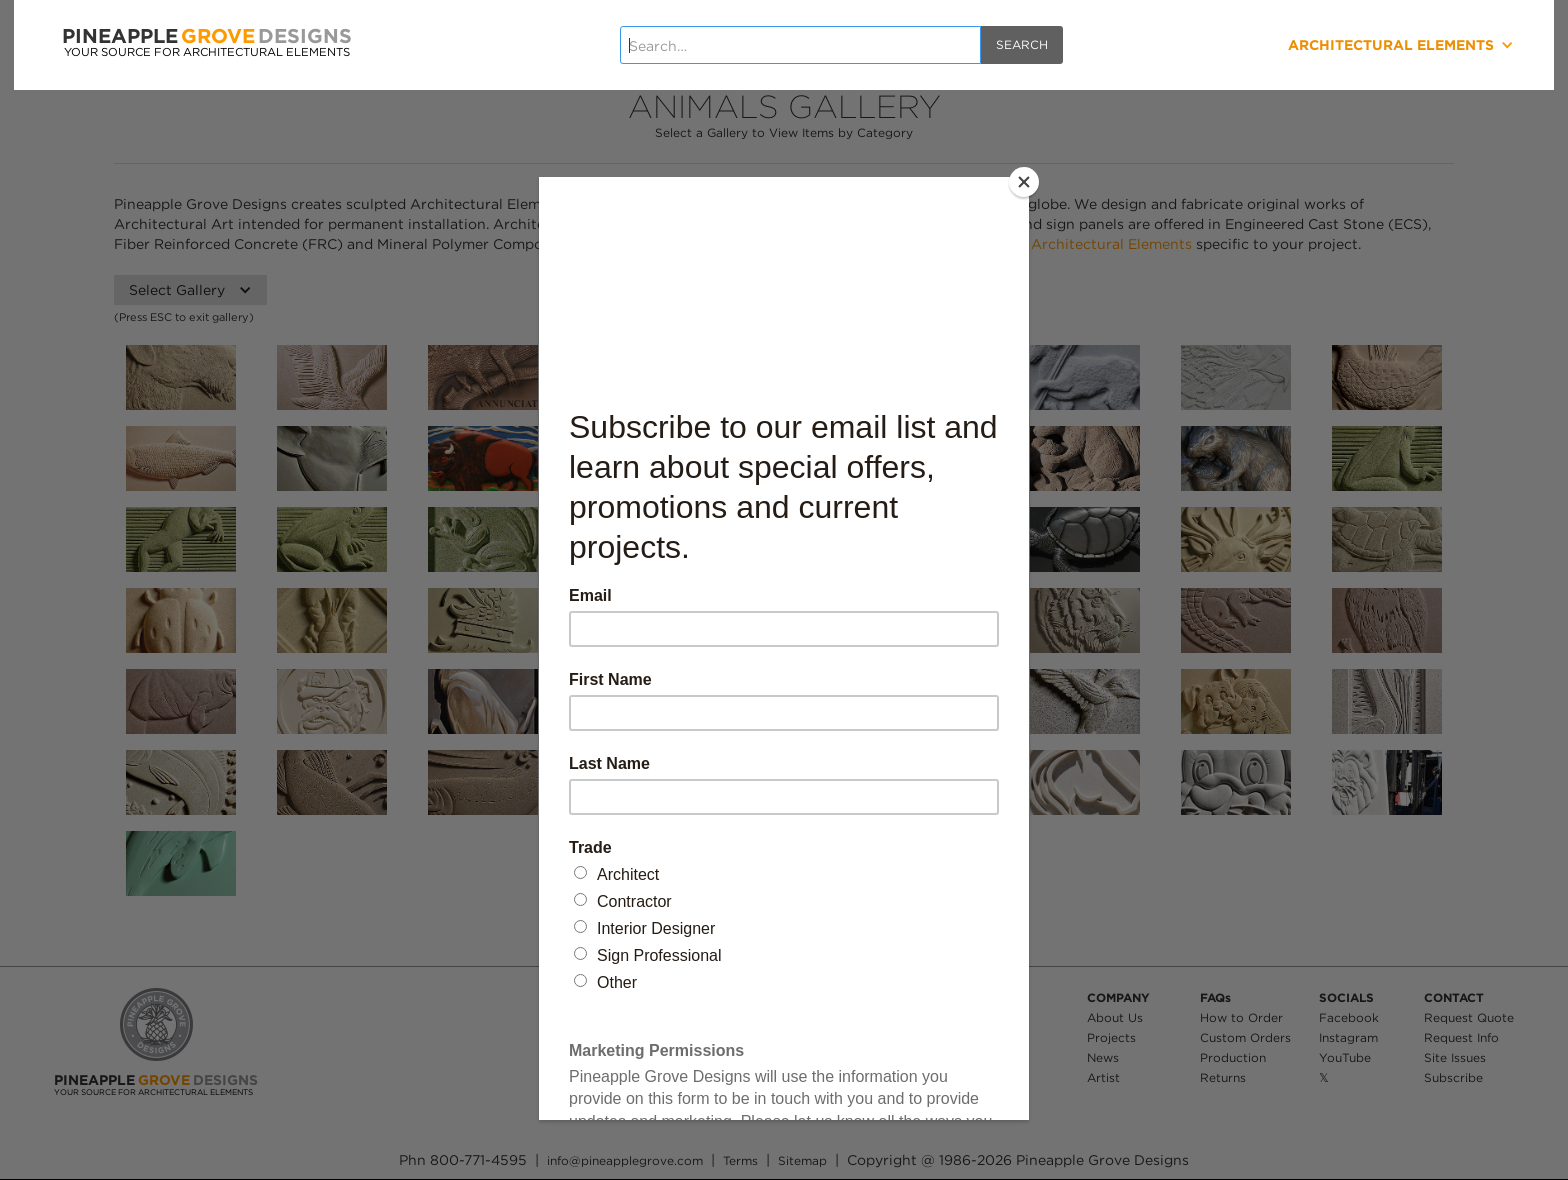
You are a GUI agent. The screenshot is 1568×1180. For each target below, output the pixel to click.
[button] (1326, 45)
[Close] (1024, 182)
